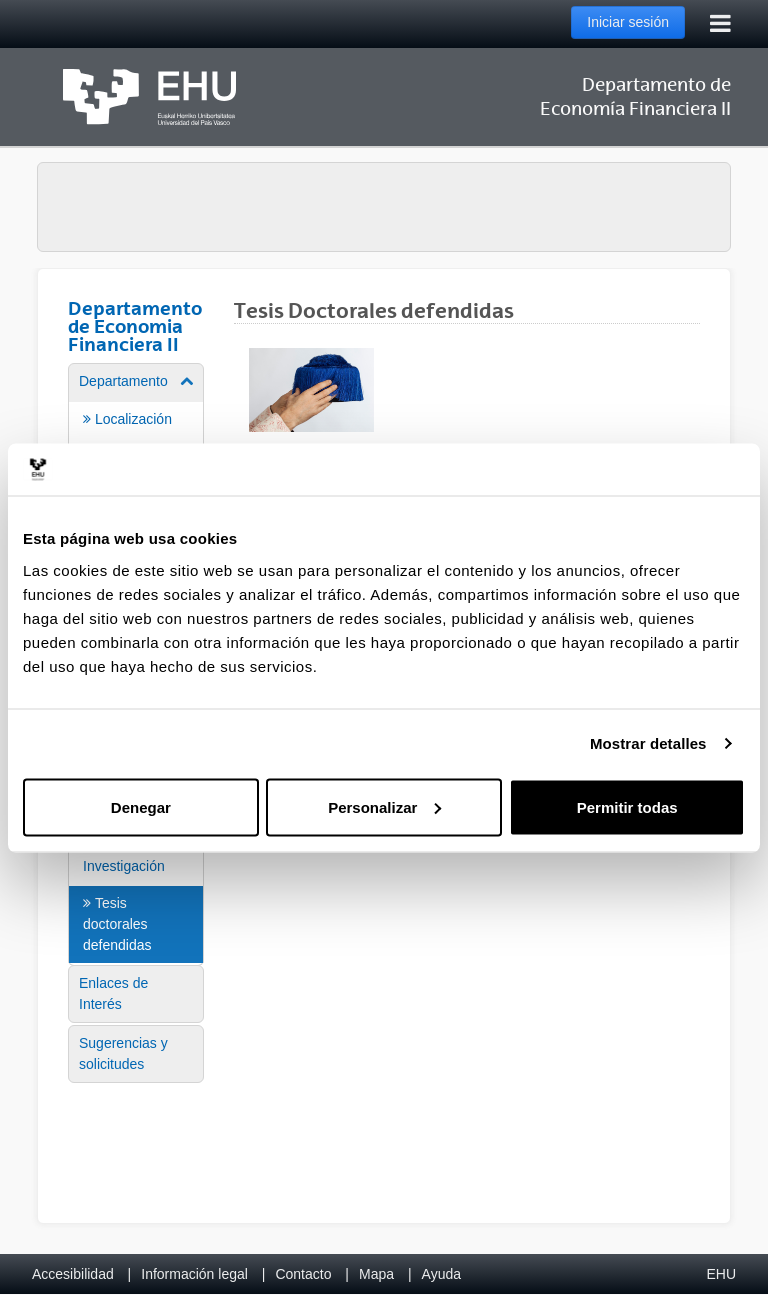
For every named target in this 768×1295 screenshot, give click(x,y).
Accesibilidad (73, 1274)
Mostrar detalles (648, 743)
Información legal (194, 1274)
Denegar (141, 806)
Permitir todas (627, 806)
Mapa (376, 1274)
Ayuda (441, 1274)
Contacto (303, 1274)
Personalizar (384, 806)
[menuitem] (136, 876)
